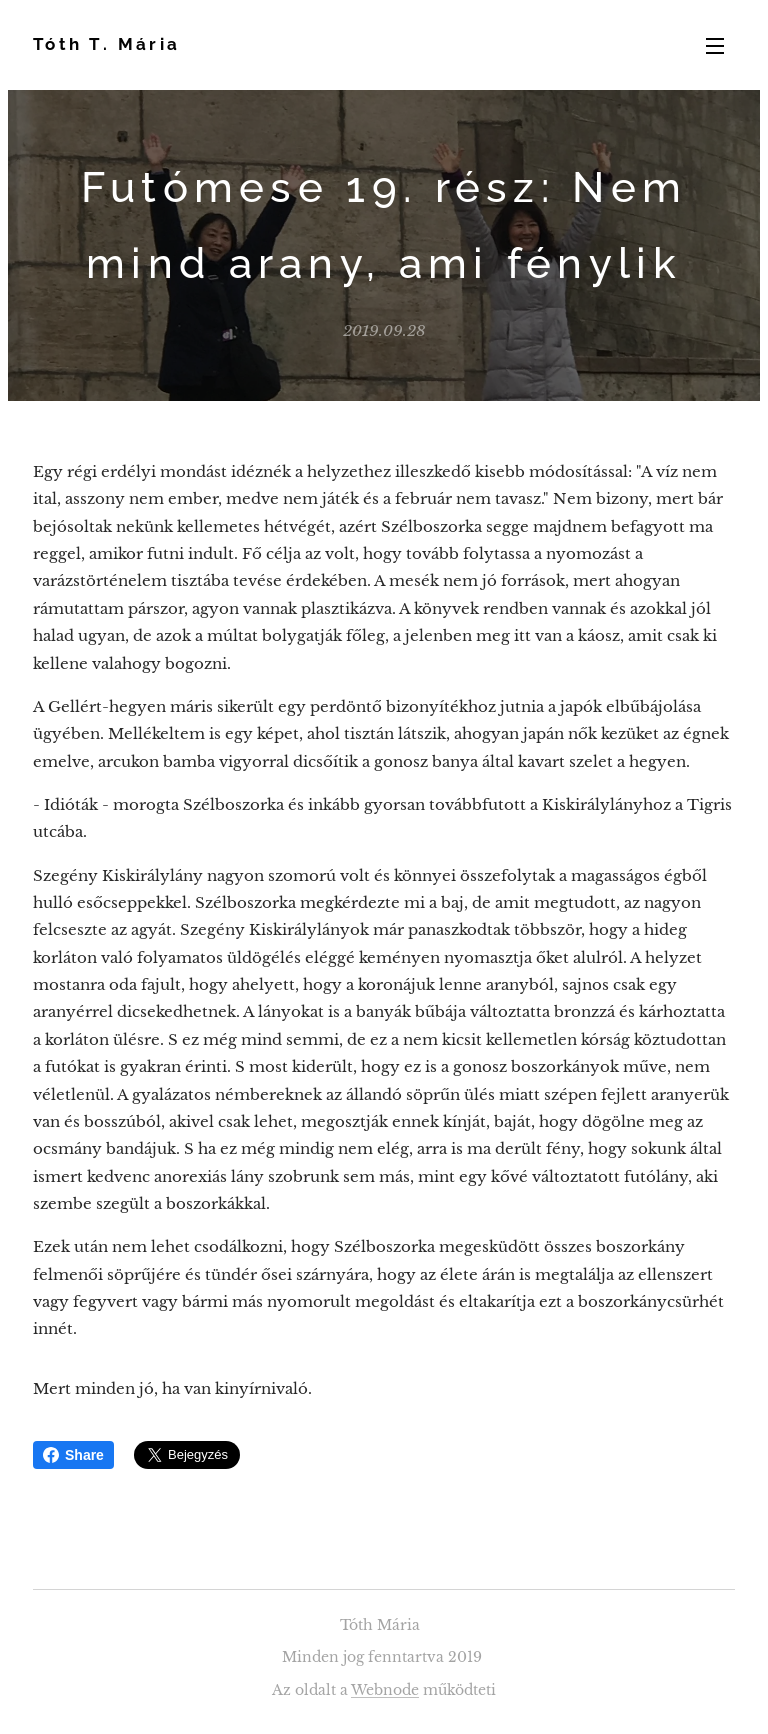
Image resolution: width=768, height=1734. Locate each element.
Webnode (385, 1690)
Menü (715, 46)
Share (73, 1455)
